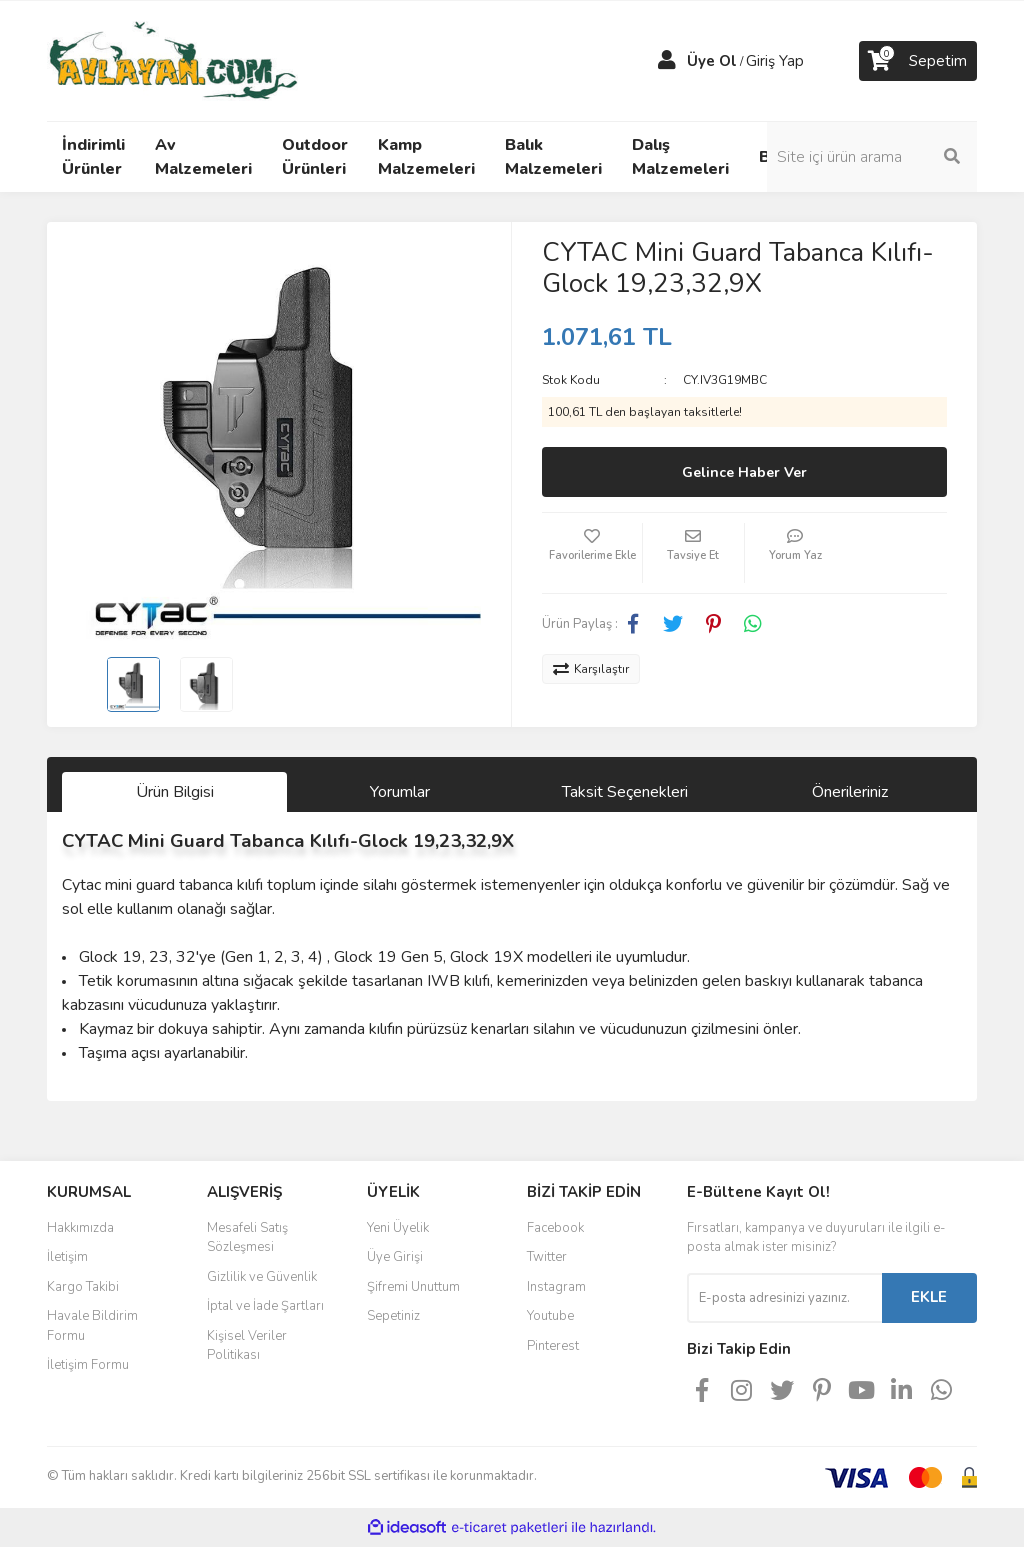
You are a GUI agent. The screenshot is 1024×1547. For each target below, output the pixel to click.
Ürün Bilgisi (175, 792)
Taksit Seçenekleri (625, 792)
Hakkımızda (80, 1228)
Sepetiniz (393, 1316)
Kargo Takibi (83, 1287)
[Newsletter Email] (784, 1298)
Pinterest (553, 1346)
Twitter (547, 1257)
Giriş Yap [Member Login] (775, 61)
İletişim (67, 1257)
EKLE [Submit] (929, 1297)
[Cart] (918, 61)
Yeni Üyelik (398, 1228)
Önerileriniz (850, 792)
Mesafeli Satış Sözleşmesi (247, 1238)
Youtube (550, 1316)
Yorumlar (400, 792)
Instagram (556, 1287)
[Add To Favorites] (592, 553)
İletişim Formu (88, 1365)
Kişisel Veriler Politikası (247, 1346)
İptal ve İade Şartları (265, 1306)
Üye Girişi (395, 1257)
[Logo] (172, 60)
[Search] (872, 157)
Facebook (555, 1228)
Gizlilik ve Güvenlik (262, 1277)
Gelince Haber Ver (744, 472)
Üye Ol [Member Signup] (712, 61)
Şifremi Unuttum (413, 1287)
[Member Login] (667, 61)
